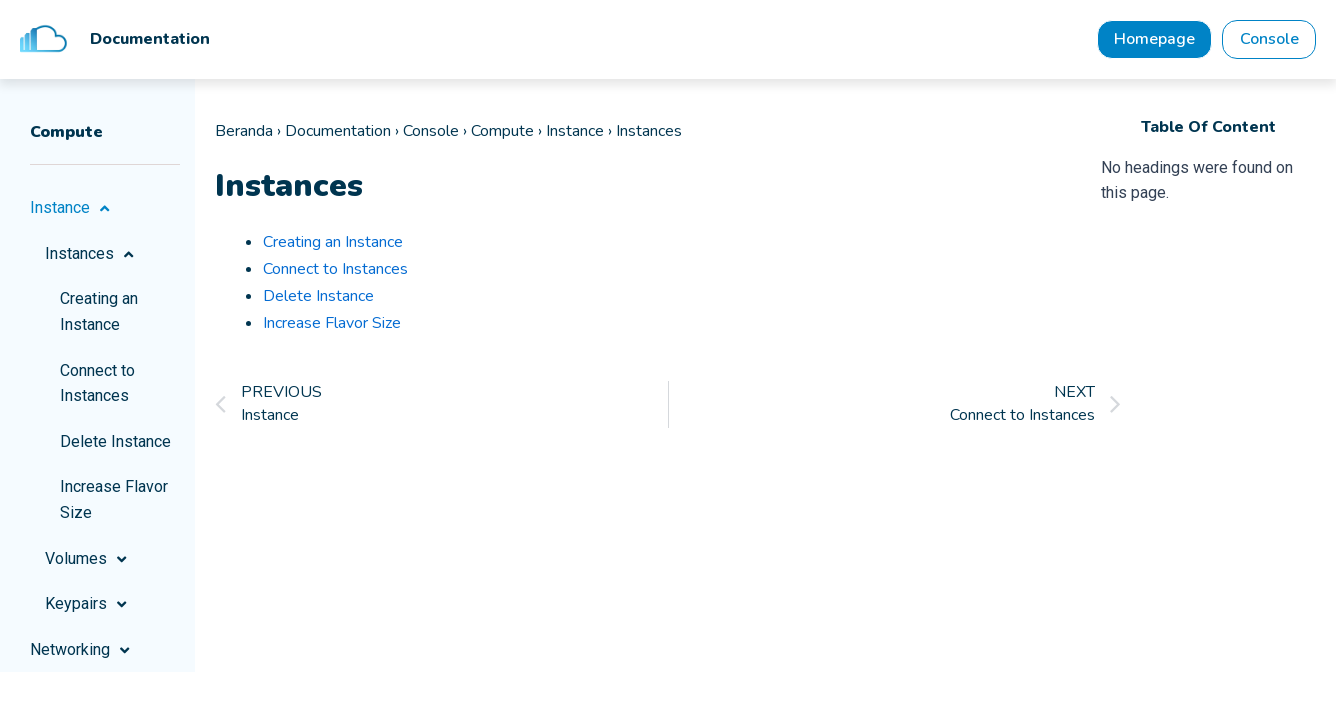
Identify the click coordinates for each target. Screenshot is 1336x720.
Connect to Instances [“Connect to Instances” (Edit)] (335, 270)
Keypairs (88, 608)
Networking (82, 653)
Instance (72, 212)
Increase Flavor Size (114, 503)
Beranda (244, 134)
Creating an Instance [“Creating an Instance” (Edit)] (333, 244)
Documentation (338, 134)
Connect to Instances (97, 386)
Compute (502, 134)
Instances (92, 257)
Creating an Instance (99, 315)
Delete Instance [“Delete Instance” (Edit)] (318, 296)
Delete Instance (115, 444)
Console (431, 134)
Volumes (88, 562)
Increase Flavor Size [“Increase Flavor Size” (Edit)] (332, 321)
